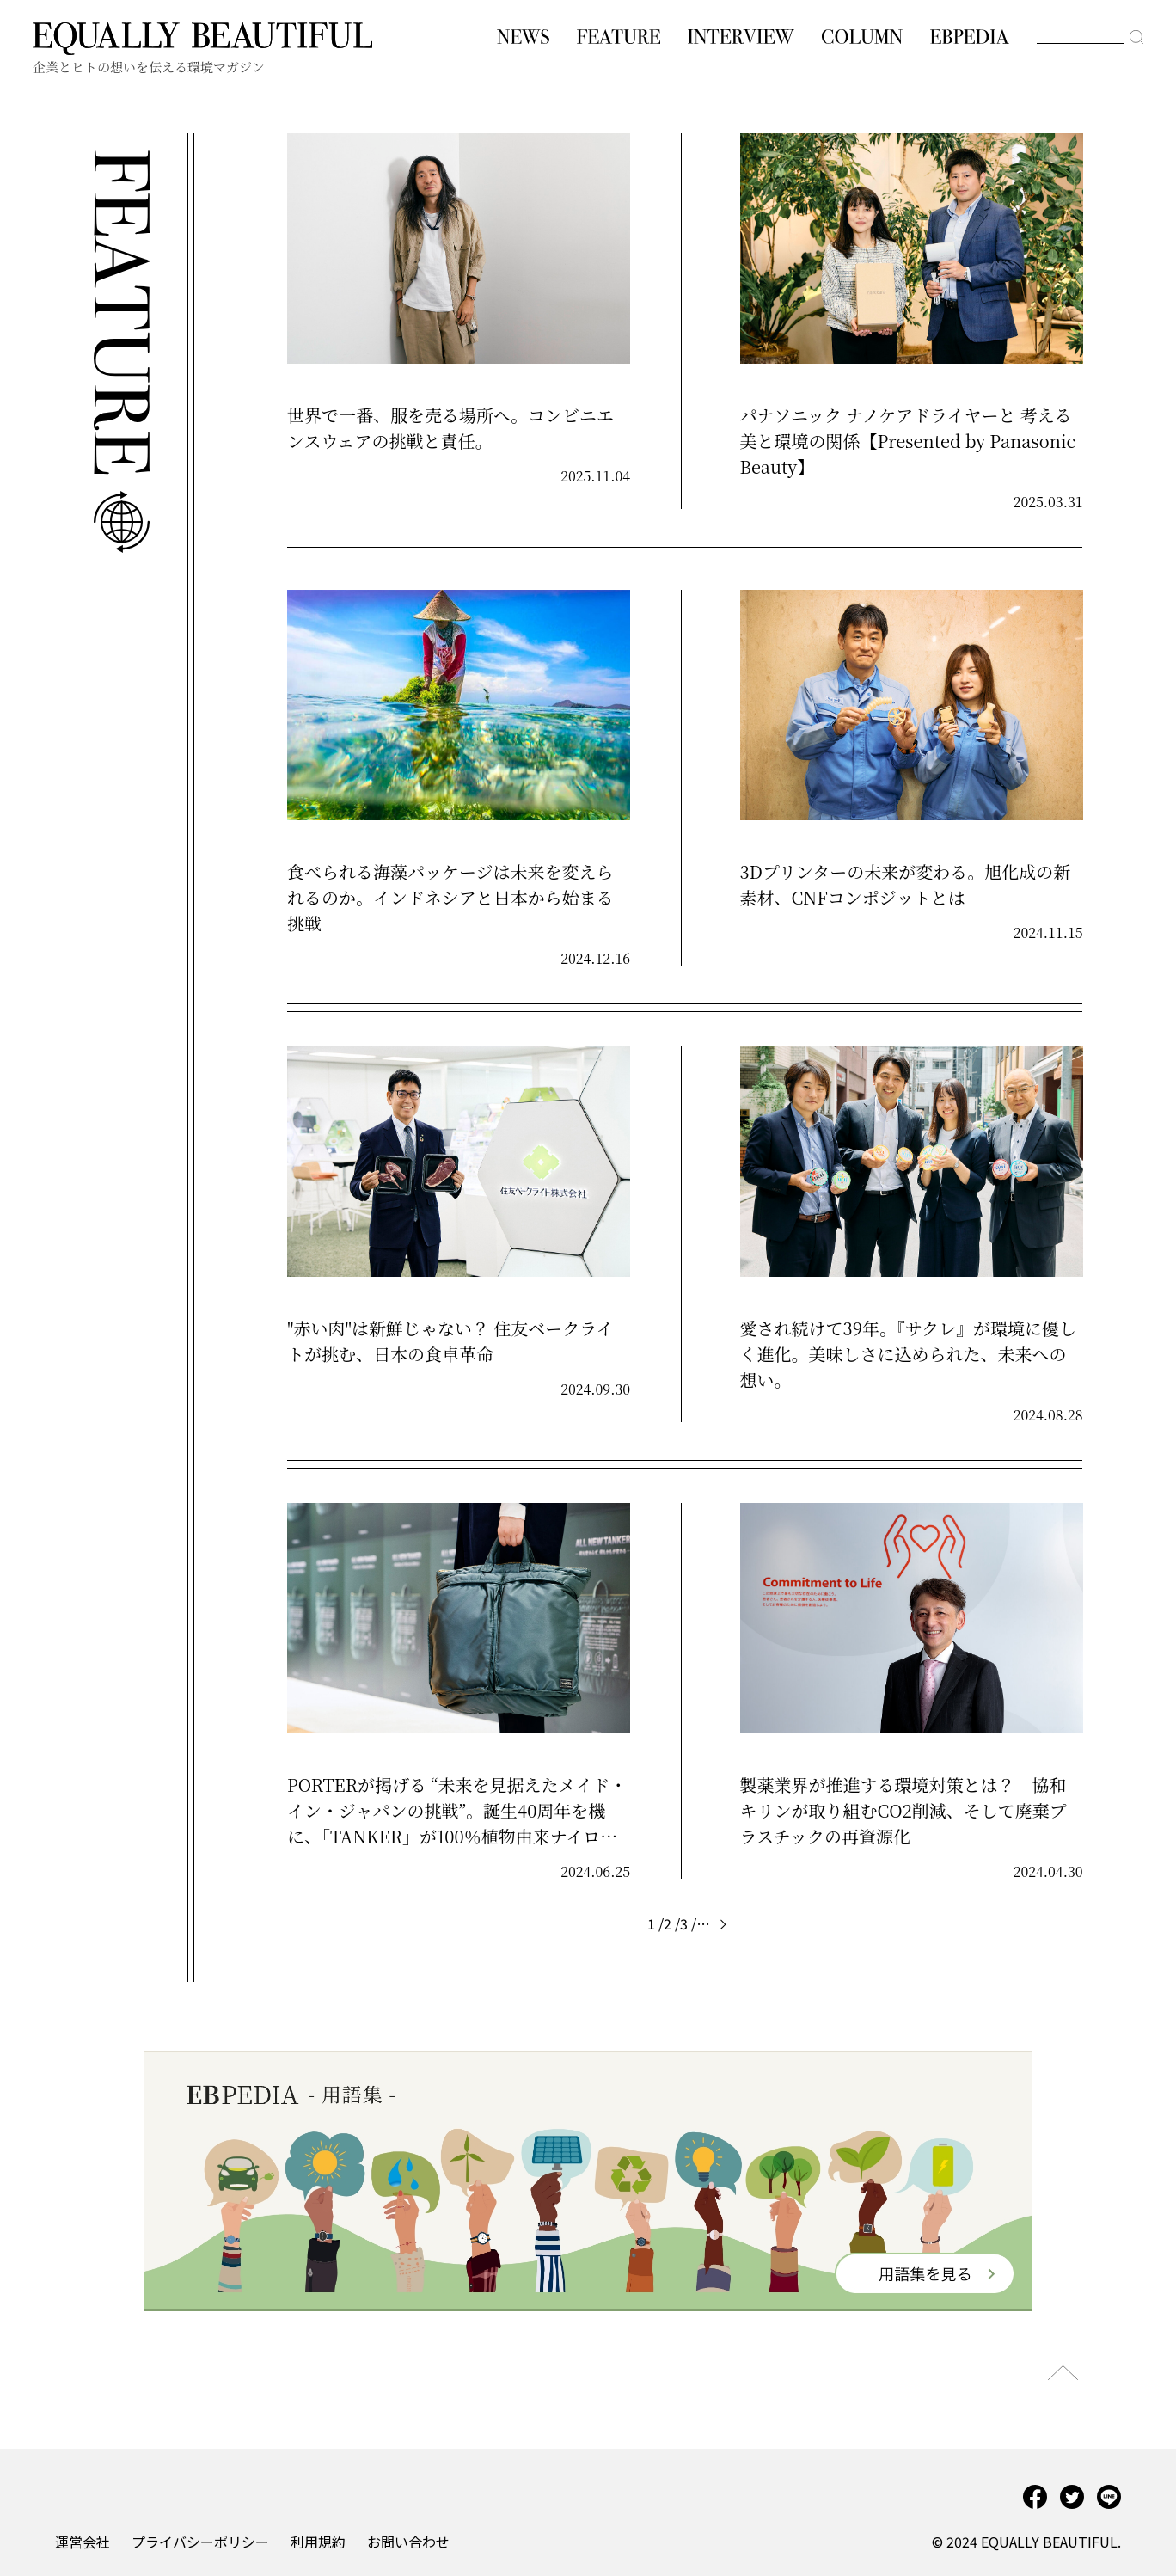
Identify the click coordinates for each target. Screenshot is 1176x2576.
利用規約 (318, 2541)
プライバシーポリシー (200, 2541)
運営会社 (82, 2541)
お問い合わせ (408, 2541)
